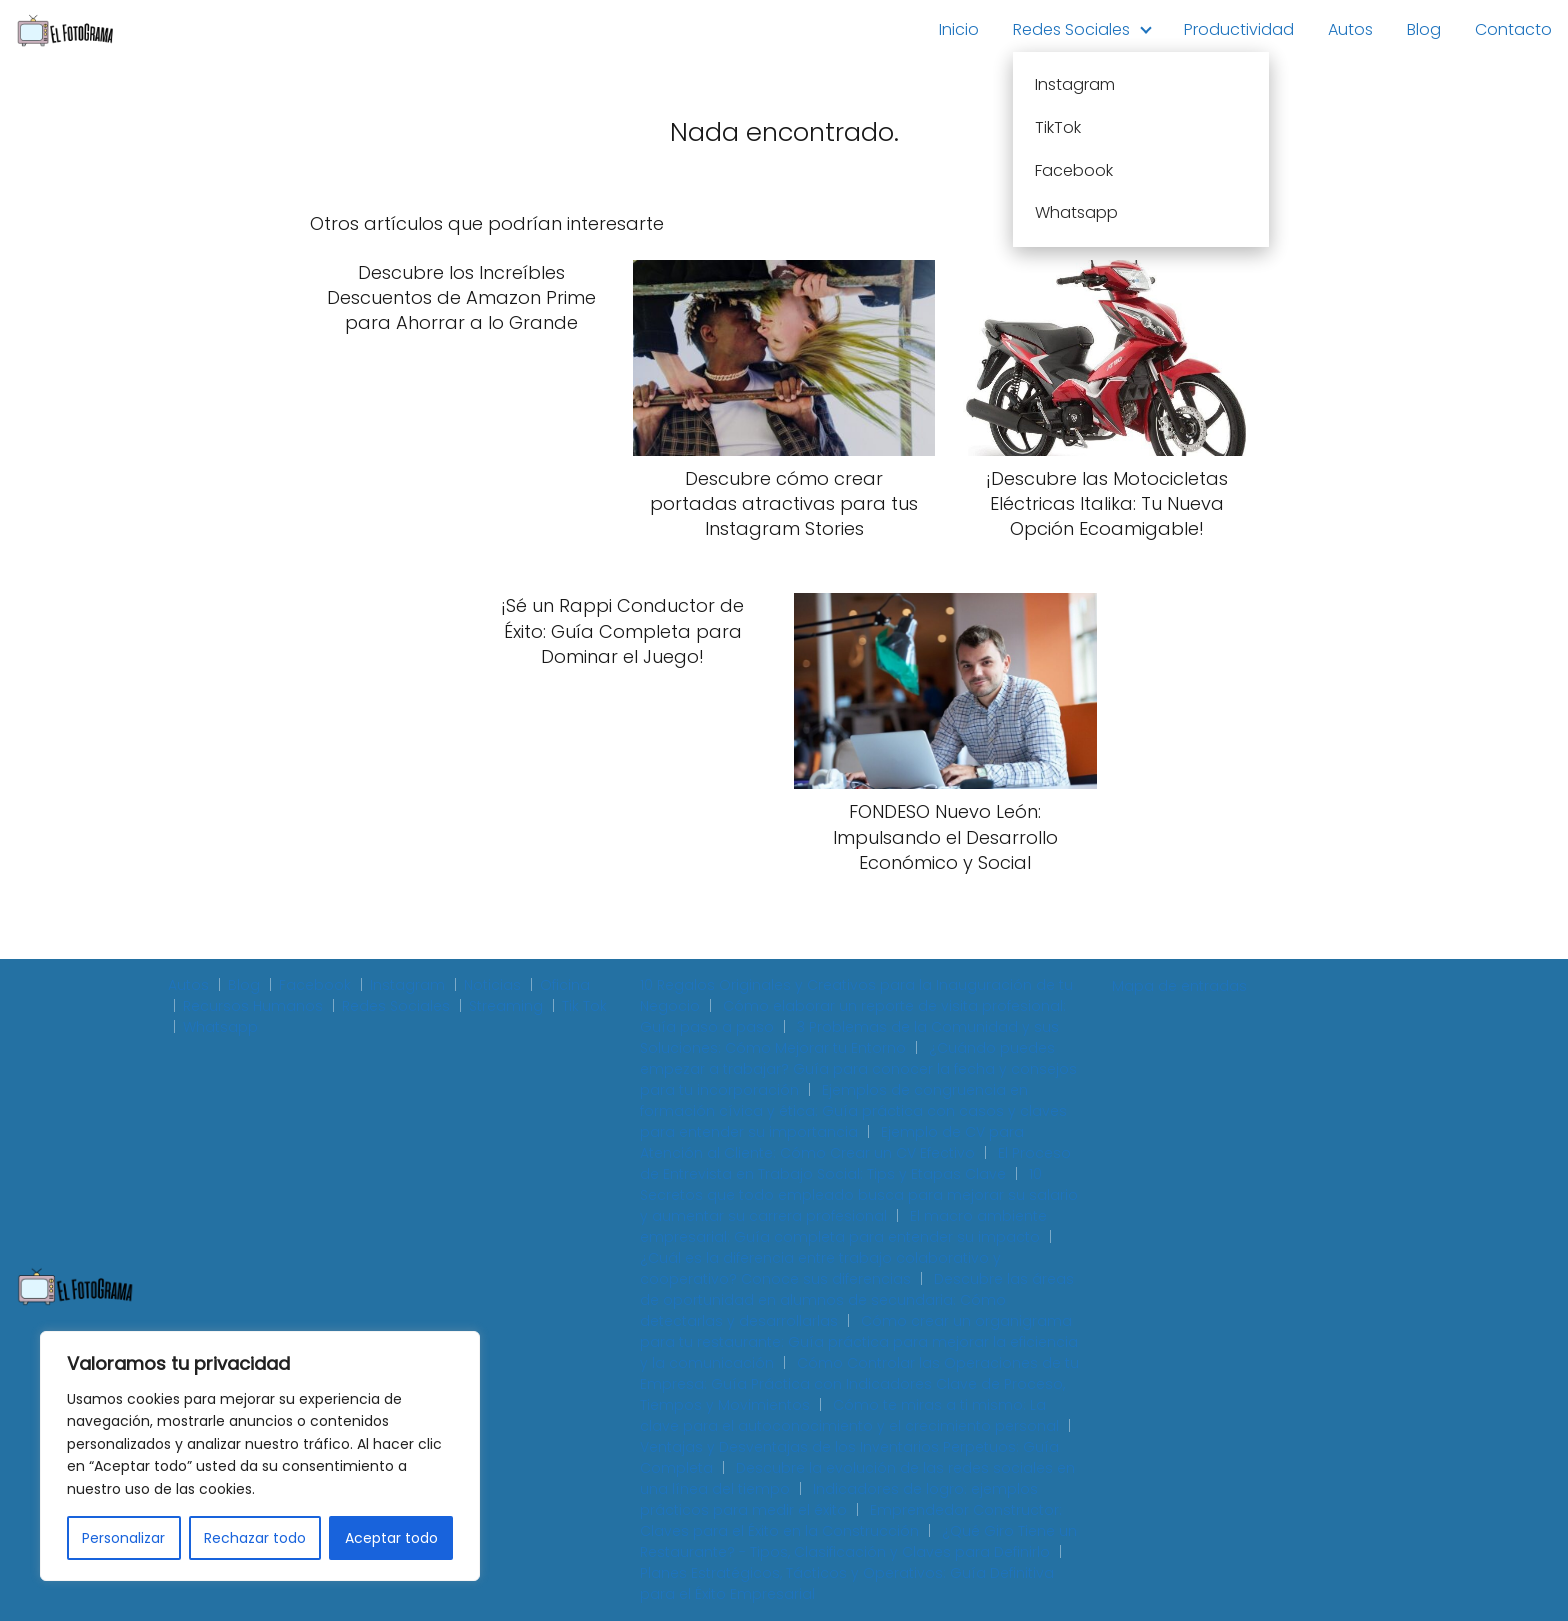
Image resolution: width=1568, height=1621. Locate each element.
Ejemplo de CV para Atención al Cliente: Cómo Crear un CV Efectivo (832, 1142)
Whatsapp (220, 1027)
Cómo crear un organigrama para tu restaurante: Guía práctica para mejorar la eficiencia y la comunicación (859, 1342)
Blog (1424, 29)
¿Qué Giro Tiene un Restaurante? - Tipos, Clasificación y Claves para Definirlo (858, 1541)
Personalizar (123, 1538)
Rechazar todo (255, 1538)
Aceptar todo (391, 1538)
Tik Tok (584, 1006)
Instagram (407, 985)
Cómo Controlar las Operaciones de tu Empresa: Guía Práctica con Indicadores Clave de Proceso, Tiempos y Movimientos (859, 1384)
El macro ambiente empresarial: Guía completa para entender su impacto (843, 1226)
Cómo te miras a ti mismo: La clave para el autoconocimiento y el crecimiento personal (849, 1415)
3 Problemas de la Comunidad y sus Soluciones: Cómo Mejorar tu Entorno (849, 1037)
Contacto (1513, 29)
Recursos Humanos (253, 1006)
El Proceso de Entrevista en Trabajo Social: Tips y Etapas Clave (855, 1163)
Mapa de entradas (1179, 986)
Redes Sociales (1071, 29)
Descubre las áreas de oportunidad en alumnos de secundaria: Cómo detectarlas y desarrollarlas (857, 1300)
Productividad (1239, 29)
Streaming (506, 1006)
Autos (1350, 29)
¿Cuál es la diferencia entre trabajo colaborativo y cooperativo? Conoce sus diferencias (820, 1268)
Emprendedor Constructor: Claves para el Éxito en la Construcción (851, 1520)
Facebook (315, 985)
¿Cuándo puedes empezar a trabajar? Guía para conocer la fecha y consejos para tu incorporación (858, 1069)
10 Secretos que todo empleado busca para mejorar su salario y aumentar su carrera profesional (859, 1195)
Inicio (959, 29)
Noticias (492, 985)
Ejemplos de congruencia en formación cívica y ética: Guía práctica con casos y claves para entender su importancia (853, 1111)
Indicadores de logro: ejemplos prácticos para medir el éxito (839, 1499)
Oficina (565, 985)
